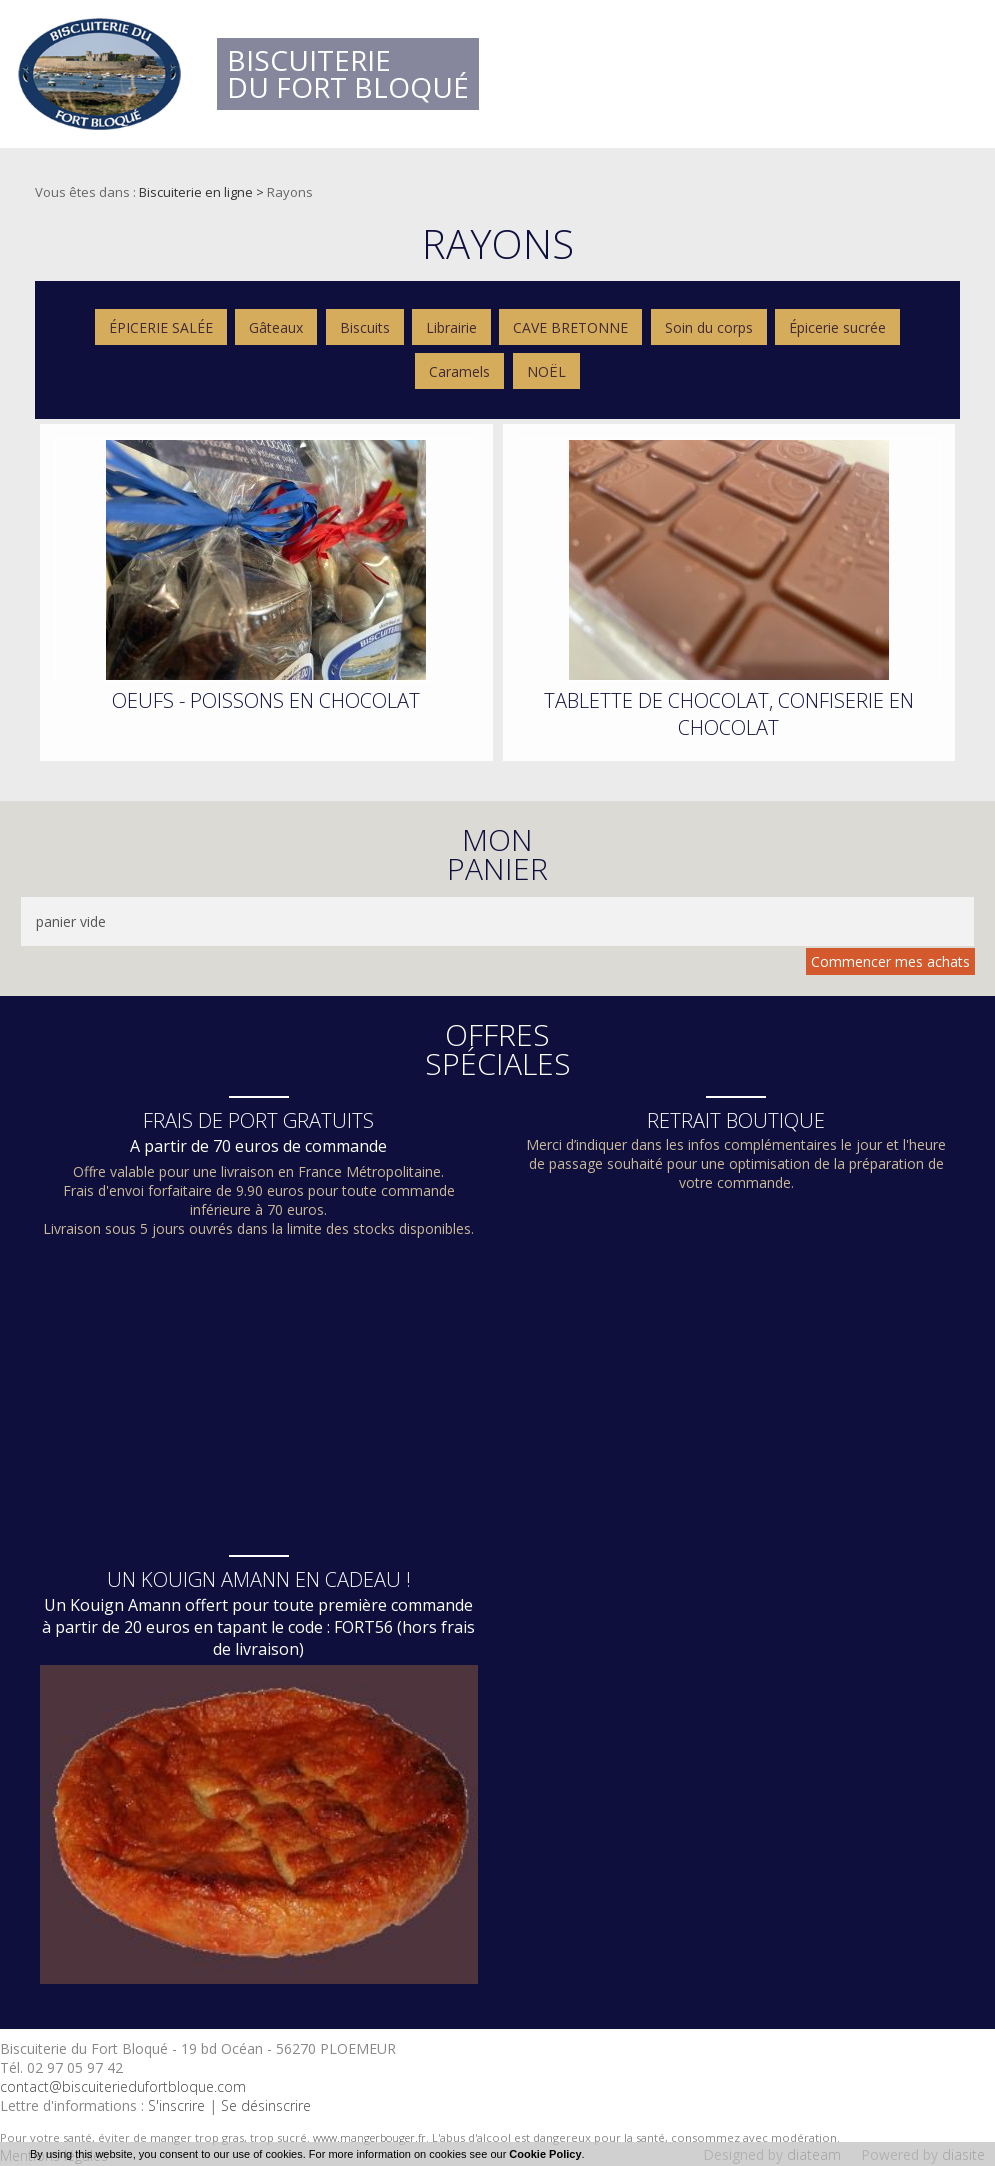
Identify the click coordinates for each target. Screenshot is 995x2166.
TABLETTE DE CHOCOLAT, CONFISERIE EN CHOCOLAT (729, 714)
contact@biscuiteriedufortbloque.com (123, 2086)
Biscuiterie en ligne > (203, 192)
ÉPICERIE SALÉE (161, 327)
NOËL (546, 371)
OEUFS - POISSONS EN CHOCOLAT (266, 700)
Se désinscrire (266, 2105)
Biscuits (365, 327)
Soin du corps (709, 327)
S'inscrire (176, 2105)
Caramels (459, 371)
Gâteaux (276, 327)
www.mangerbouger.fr (369, 2137)
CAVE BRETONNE (570, 327)
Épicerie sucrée (837, 327)
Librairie (451, 327)
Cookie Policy (545, 2154)
